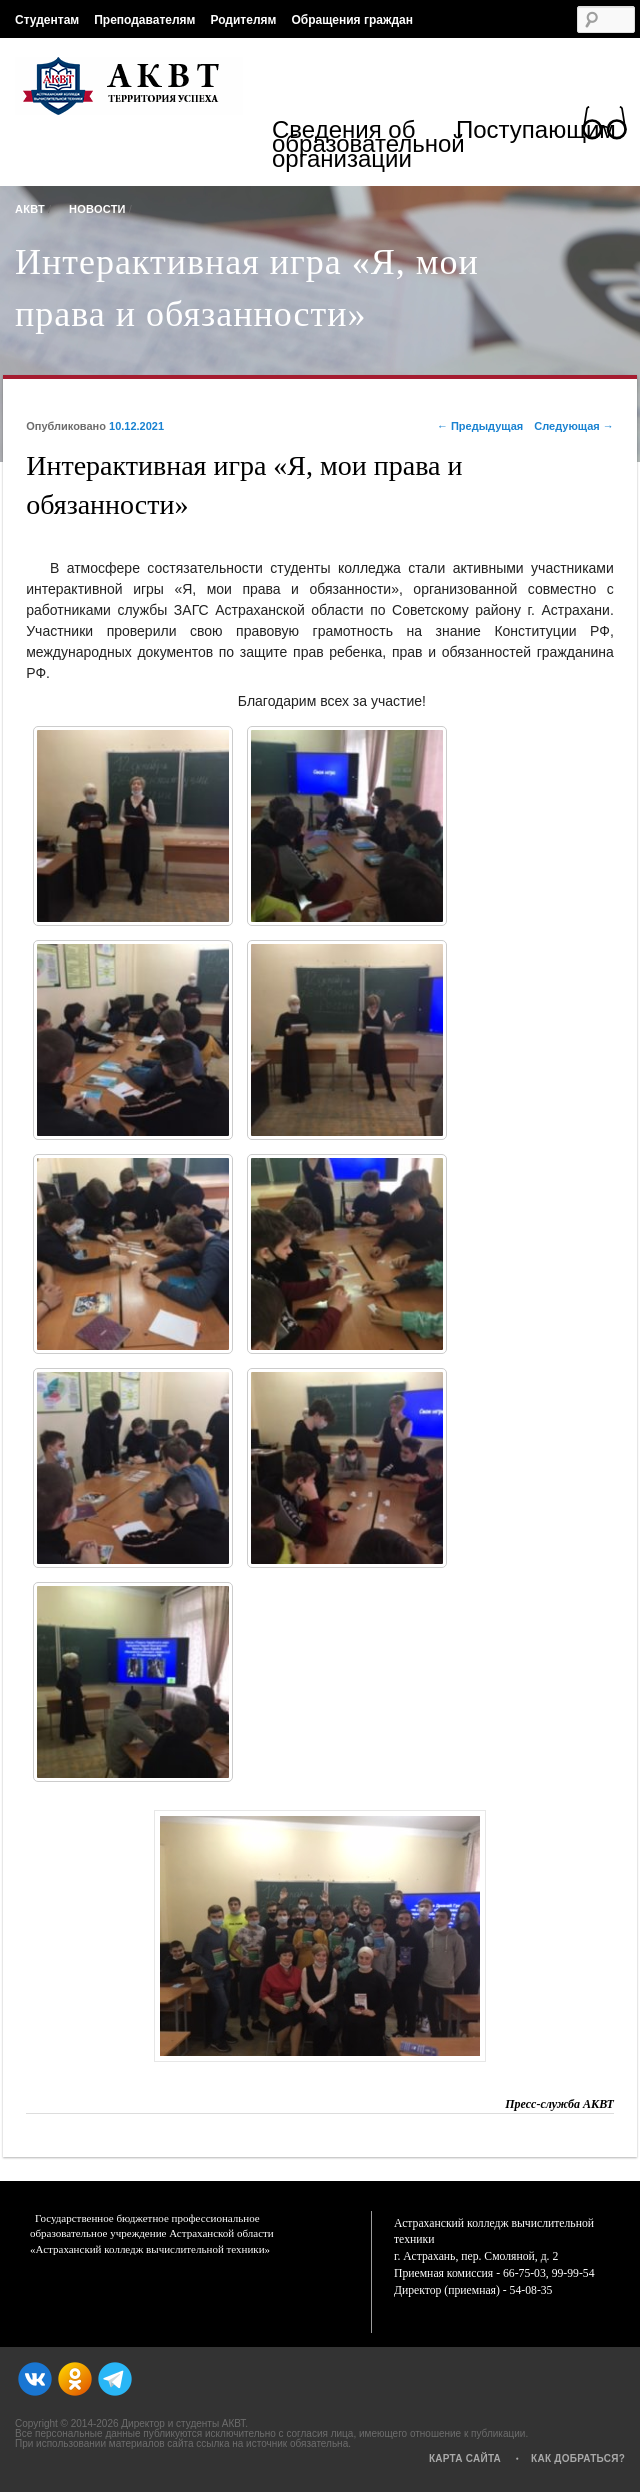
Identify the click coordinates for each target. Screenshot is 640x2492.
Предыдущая (480, 426)
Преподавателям (144, 20)
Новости (97, 209)
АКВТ (30, 209)
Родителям (243, 20)
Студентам (47, 20)
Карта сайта (465, 2458)
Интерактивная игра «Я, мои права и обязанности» (247, 288)
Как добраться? (578, 2458)
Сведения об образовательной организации (364, 146)
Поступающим (536, 133)
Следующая (574, 426)
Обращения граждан (352, 20)
